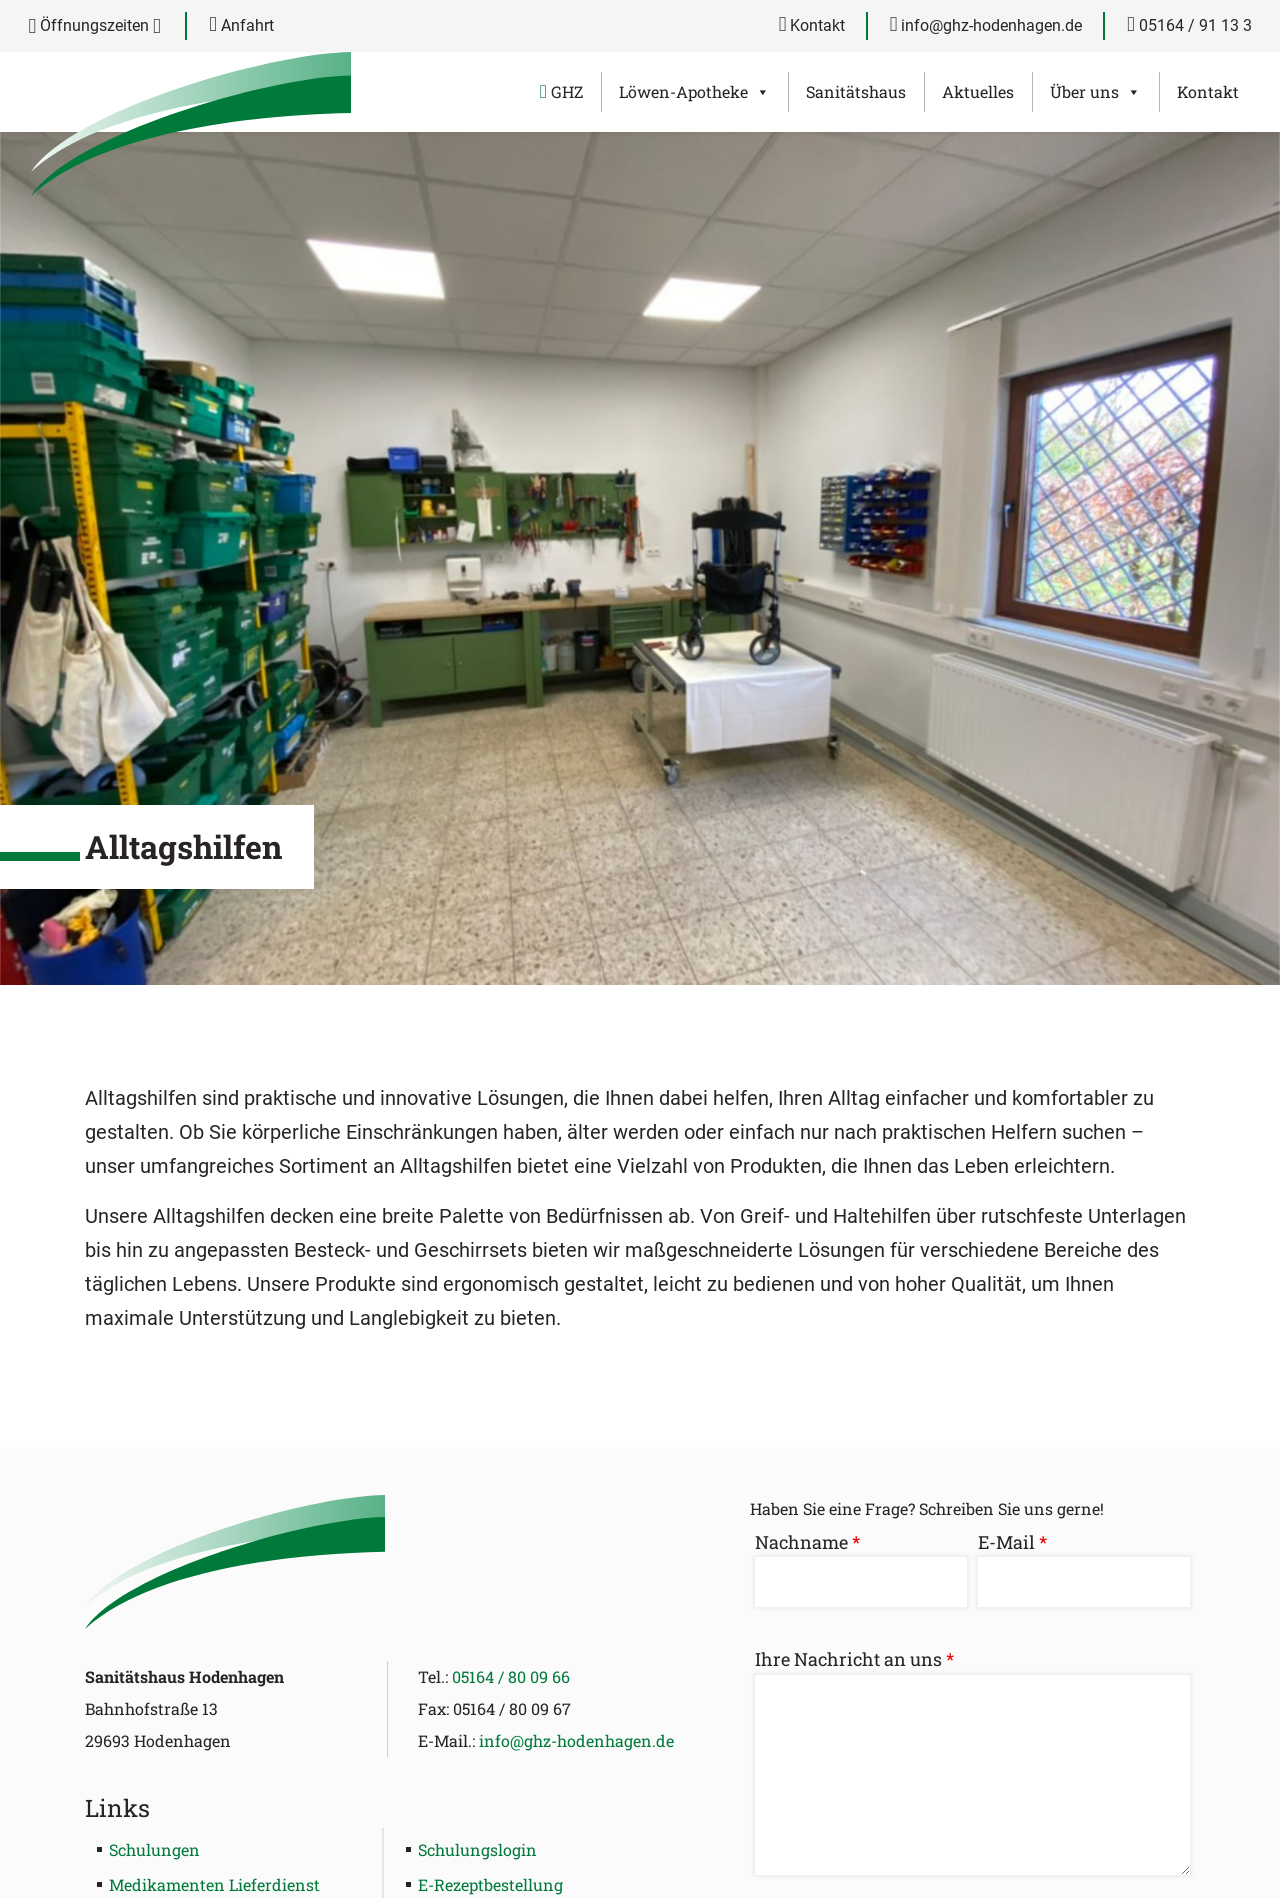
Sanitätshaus (856, 91)
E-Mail (1012, 1542)
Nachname (807, 1542)
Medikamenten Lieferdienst (214, 1884)
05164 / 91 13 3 (1189, 25)
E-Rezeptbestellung (490, 1884)
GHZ (561, 91)
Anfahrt (241, 25)
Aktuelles (978, 91)
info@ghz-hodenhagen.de (986, 25)
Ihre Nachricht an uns (854, 1659)
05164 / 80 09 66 (511, 1676)
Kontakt (812, 25)
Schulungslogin (477, 1849)
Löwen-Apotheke (694, 91)
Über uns (1095, 91)
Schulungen (154, 1849)
